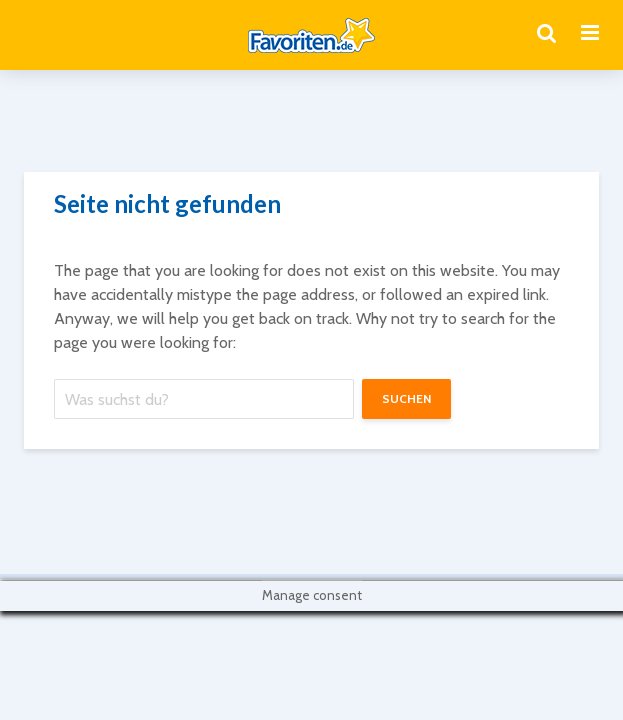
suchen (406, 398)
